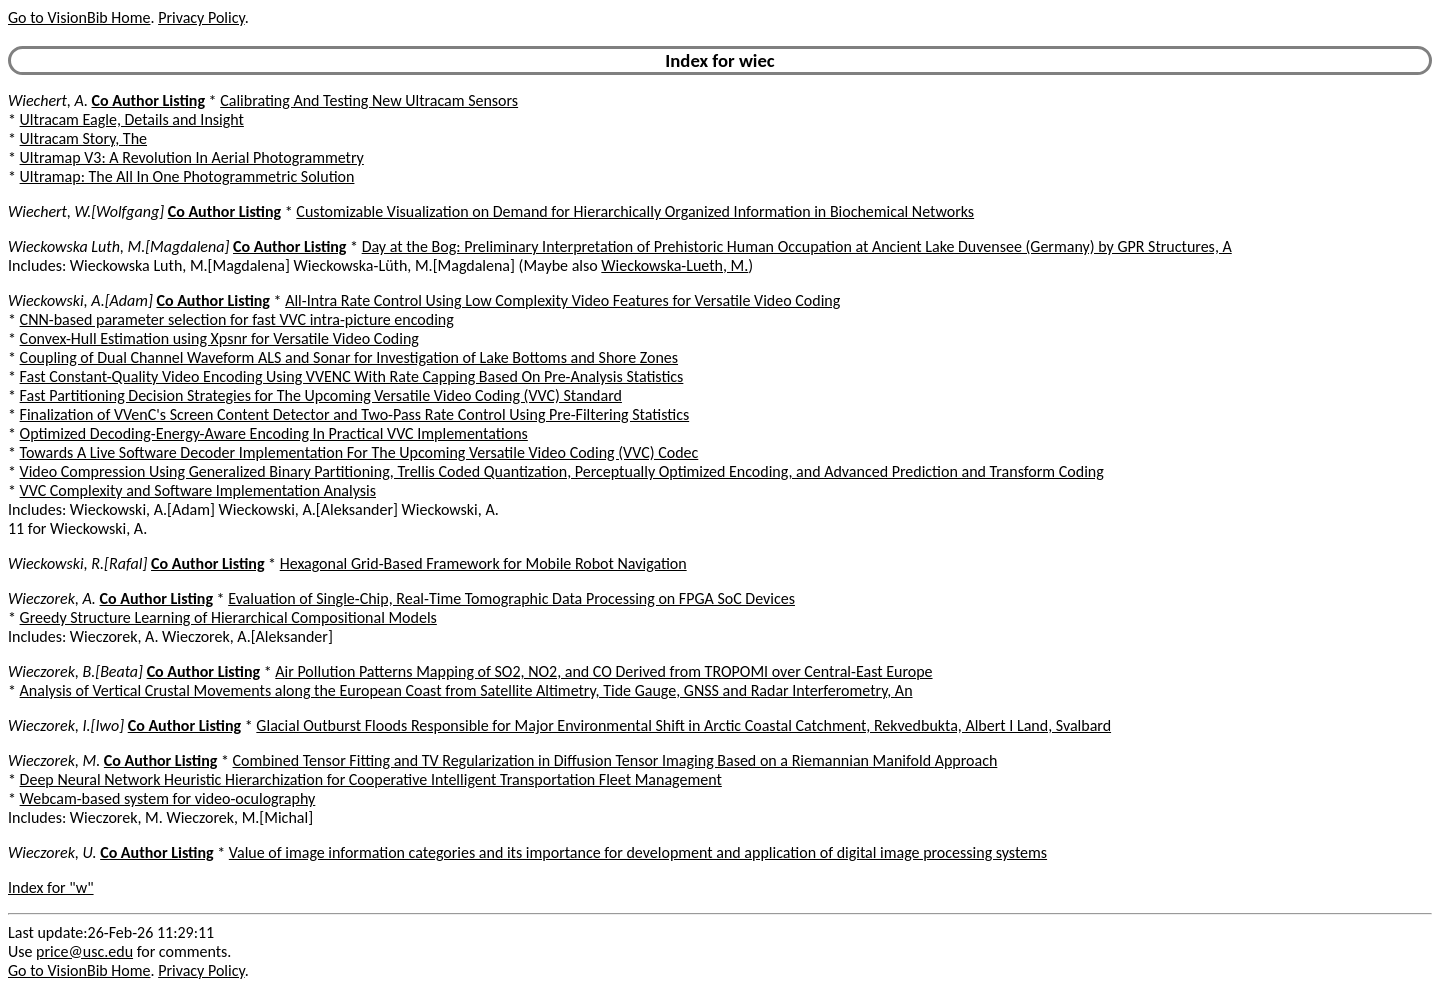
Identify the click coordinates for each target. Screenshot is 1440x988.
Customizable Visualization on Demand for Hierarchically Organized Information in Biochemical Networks (635, 211)
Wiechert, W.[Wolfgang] (86, 211)
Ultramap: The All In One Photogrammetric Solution (187, 176)
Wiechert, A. (48, 100)
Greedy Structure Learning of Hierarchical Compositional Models (228, 617)
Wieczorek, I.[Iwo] (66, 725)
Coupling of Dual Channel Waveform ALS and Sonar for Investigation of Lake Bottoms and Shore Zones (349, 357)
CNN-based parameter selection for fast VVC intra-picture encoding (237, 319)
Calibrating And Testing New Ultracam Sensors (369, 100)
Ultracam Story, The (83, 138)
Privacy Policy (201, 17)
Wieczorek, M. (54, 760)
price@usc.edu (84, 951)
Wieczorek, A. (52, 598)
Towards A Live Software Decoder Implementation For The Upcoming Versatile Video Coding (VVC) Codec (359, 452)
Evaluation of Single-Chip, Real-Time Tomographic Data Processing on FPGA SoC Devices (511, 598)
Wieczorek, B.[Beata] (75, 671)
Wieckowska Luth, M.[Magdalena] (118, 246)
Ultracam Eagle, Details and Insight (132, 119)
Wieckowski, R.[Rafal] (77, 563)
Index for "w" (51, 887)
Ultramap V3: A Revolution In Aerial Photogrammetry (192, 157)
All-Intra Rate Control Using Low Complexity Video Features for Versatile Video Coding (562, 300)
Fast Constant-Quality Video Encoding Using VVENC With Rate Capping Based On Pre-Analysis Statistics (352, 376)
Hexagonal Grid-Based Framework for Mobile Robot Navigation (483, 563)
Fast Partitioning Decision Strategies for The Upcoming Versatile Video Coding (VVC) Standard (321, 395)
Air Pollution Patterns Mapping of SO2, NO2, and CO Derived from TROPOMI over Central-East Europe (603, 671)
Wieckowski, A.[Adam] (80, 300)
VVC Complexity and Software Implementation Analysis (198, 490)
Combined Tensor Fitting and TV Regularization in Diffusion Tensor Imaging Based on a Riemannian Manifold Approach (615, 760)
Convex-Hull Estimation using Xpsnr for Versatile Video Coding (219, 338)
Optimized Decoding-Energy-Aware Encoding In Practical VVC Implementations (274, 433)
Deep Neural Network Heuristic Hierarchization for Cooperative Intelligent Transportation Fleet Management (371, 779)
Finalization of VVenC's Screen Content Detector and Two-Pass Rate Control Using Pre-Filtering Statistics (355, 414)
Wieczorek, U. (52, 852)
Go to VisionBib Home (79, 17)
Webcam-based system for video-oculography (168, 798)
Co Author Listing (148, 100)
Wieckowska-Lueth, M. (674, 265)
